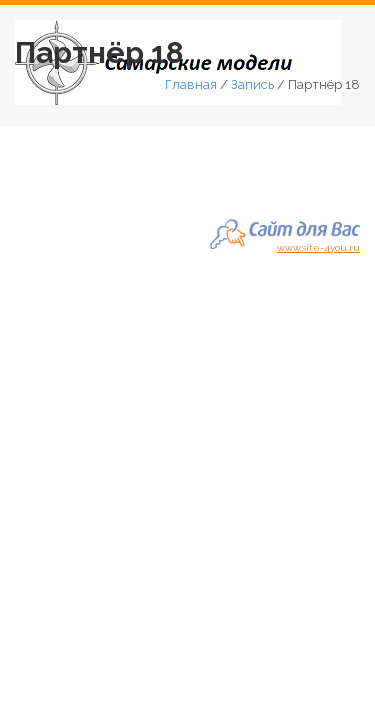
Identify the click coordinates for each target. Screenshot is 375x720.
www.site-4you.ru (318, 245)
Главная (191, 84)
